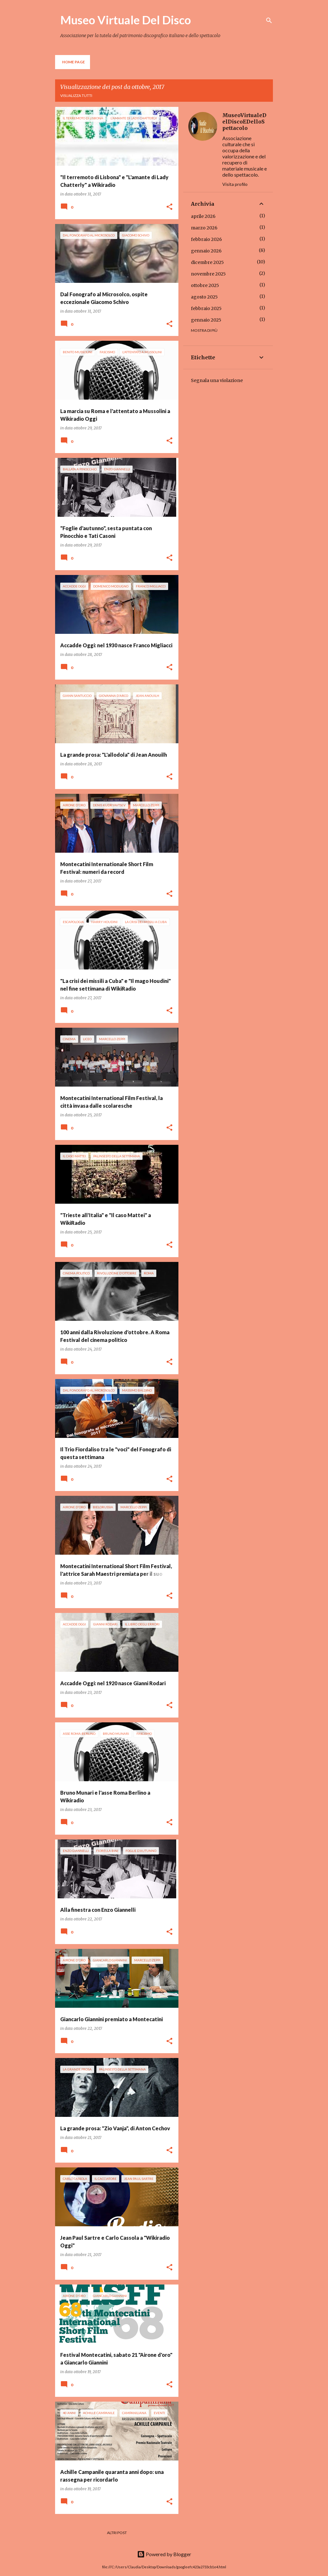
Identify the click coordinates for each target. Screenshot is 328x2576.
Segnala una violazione (217, 380)
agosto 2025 (204, 297)
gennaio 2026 (206, 251)
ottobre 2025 (205, 285)
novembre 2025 (208, 274)
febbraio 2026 (206, 239)
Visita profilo (235, 184)
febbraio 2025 (206, 308)
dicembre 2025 (207, 262)
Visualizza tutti (76, 95)
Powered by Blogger (164, 2554)
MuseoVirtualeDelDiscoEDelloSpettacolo (244, 121)
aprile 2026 (203, 216)
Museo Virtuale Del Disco (125, 20)
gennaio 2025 (206, 320)
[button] (169, 207)
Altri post (117, 2532)
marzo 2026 (204, 228)
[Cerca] (269, 20)
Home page (73, 62)
